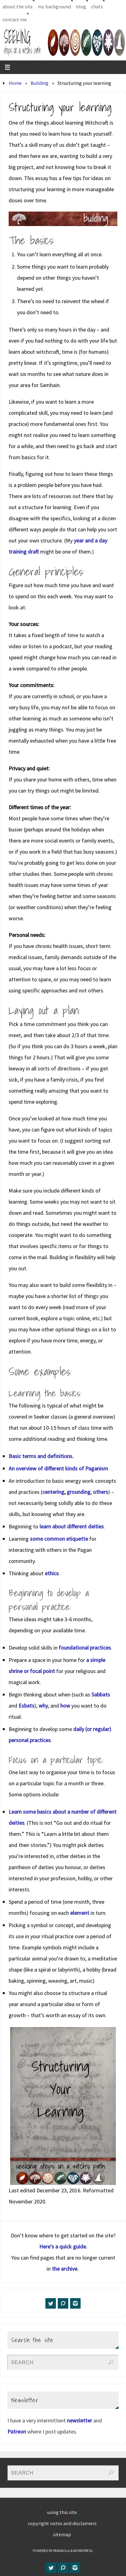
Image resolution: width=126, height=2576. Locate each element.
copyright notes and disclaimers (62, 2523)
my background (54, 6)
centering (53, 1491)
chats (97, 6)
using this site (62, 2512)
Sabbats (100, 1694)
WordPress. (83, 2550)
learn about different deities (72, 1526)
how (65, 1705)
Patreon (16, 2431)
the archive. (66, 2268)
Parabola (61, 2550)
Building (39, 83)
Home (15, 83)
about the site (17, 6)
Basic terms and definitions (40, 1456)
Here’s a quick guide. (63, 2246)
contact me (14, 19)
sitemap (62, 2534)
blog (81, 6)
